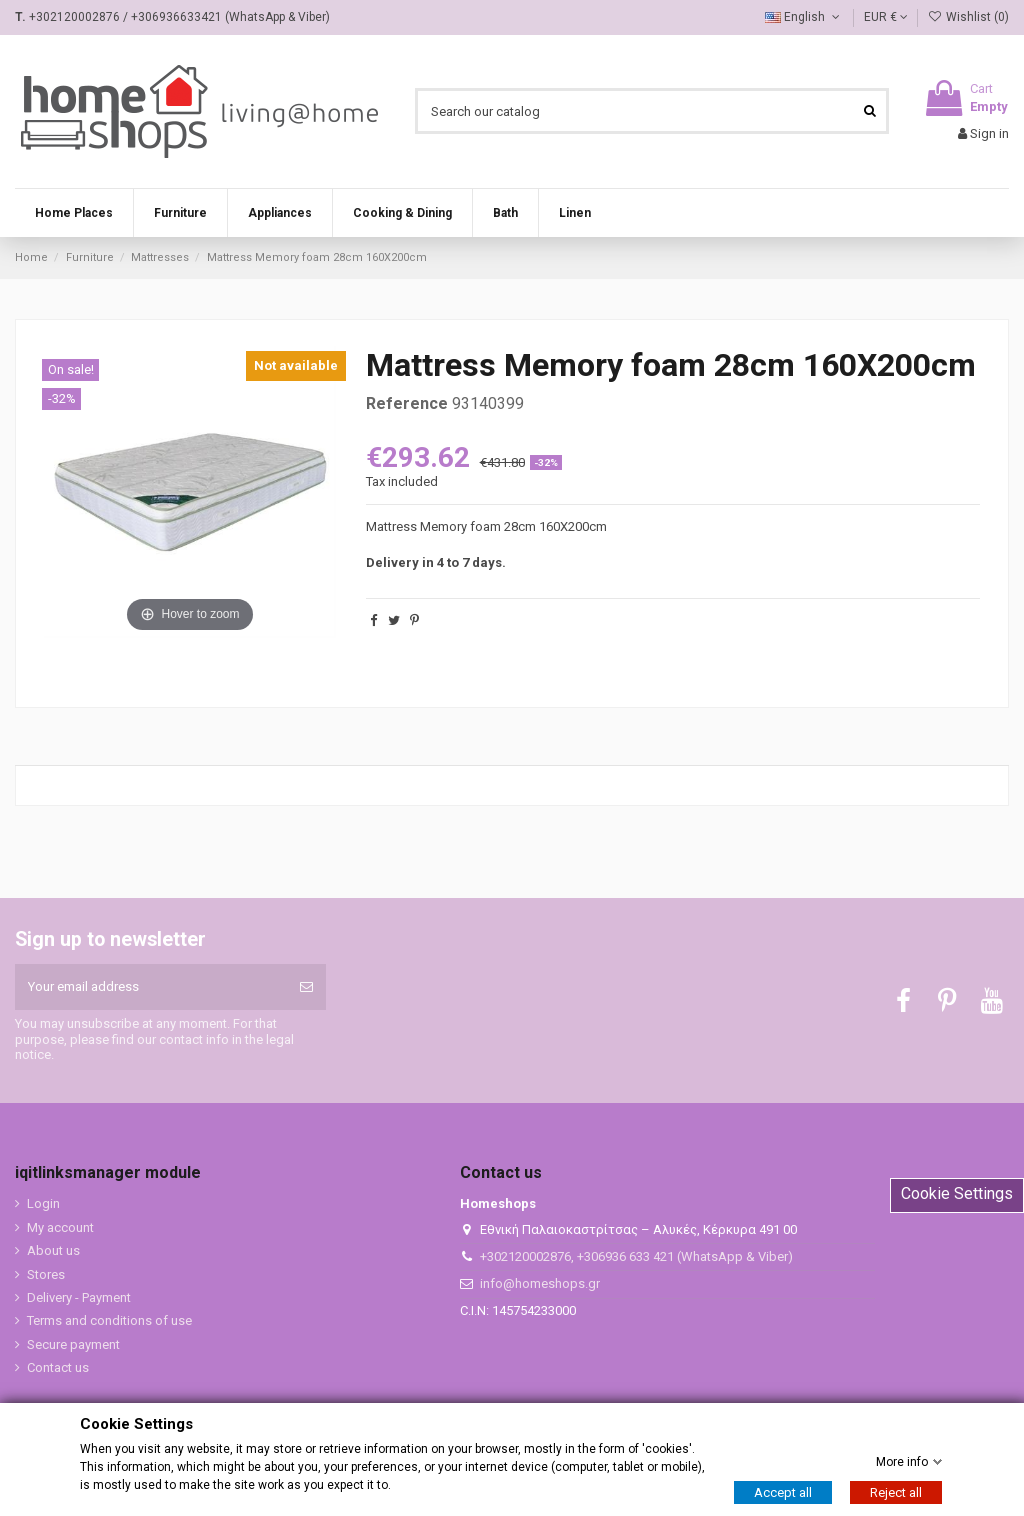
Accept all (783, 1492)
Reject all (896, 1492)
